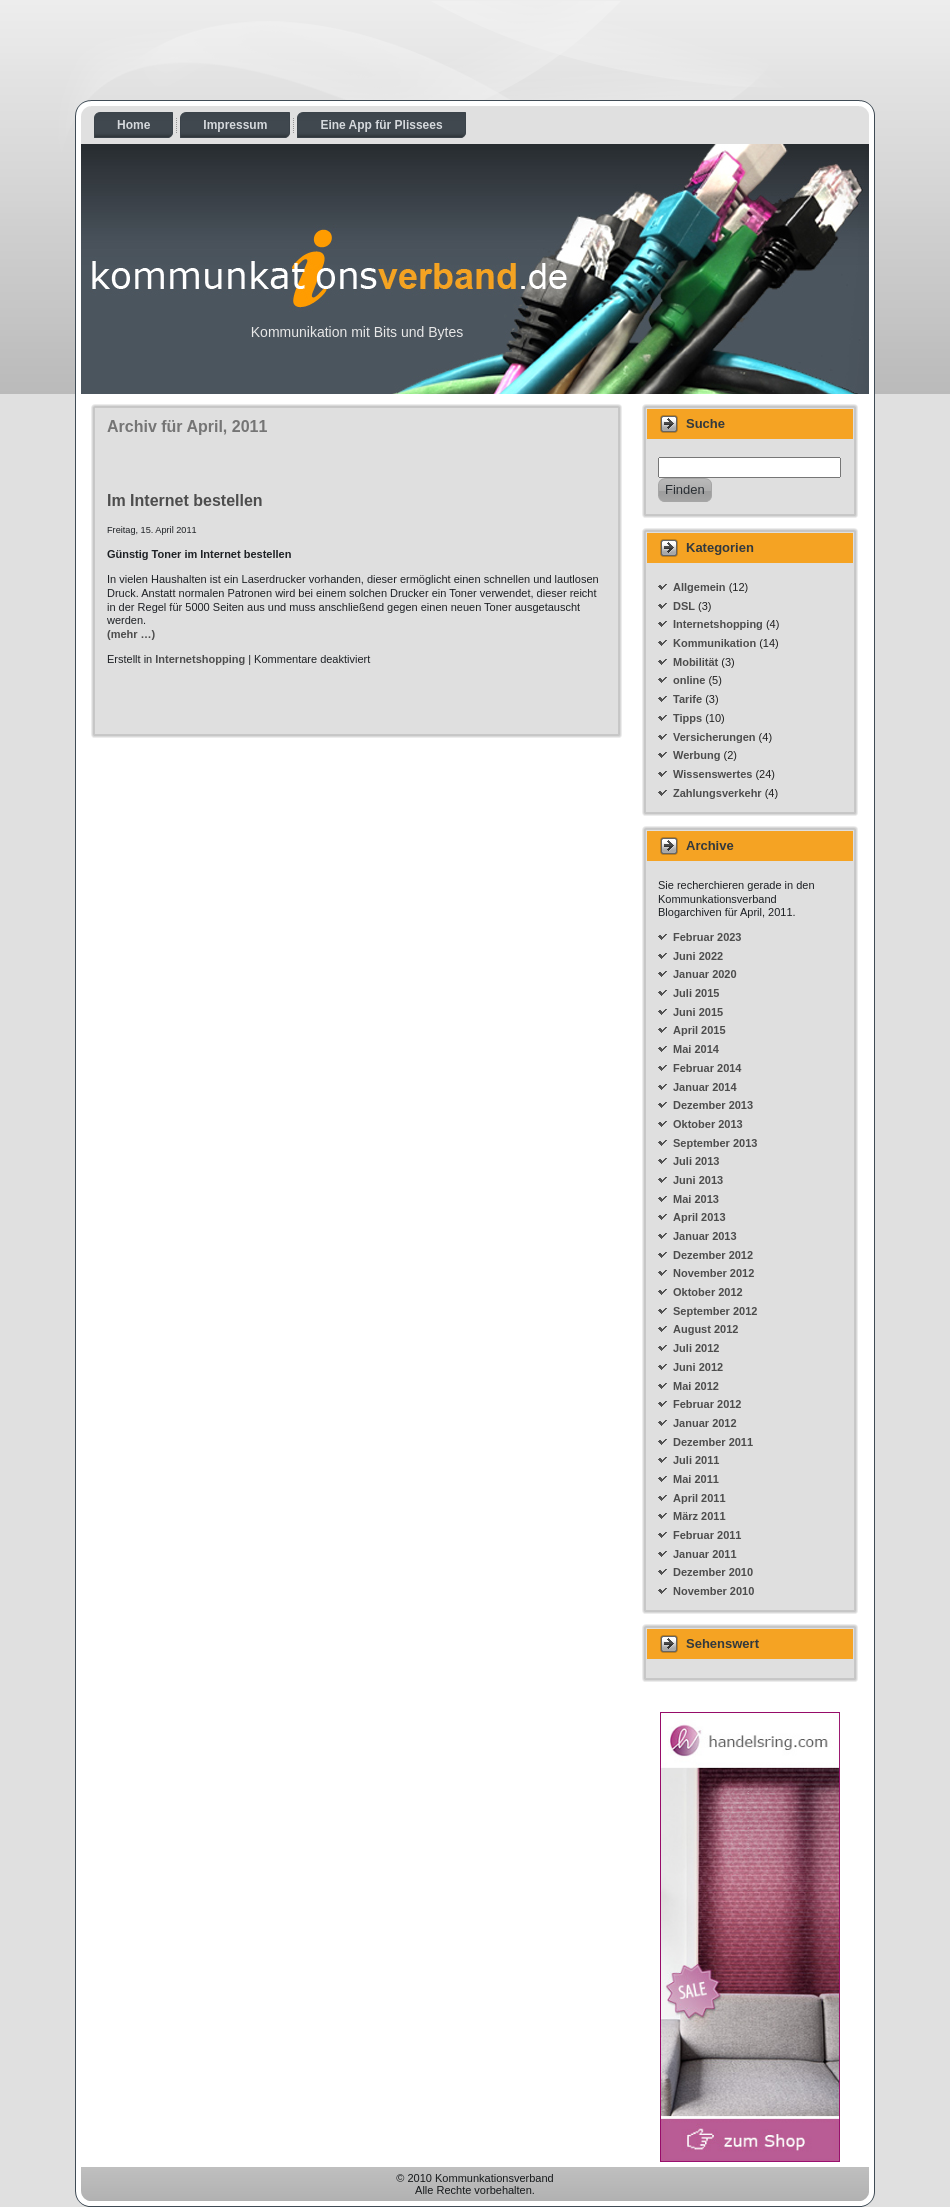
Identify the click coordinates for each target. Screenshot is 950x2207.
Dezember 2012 (713, 1255)
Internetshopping (200, 659)
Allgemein (699, 587)
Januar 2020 (705, 974)
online (689, 680)
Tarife (687, 699)
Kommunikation (714, 643)
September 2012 (715, 1311)
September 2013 (715, 1143)
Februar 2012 (707, 1404)
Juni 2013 (698, 1180)
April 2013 (699, 1217)
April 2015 (699, 1030)
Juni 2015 (698, 1012)
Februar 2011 (707, 1535)
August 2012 (705, 1329)
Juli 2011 (696, 1460)
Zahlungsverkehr (717, 793)
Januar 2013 (705, 1236)
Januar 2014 (705, 1087)
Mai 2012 (696, 1386)
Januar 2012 (705, 1423)
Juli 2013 (696, 1161)
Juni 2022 (698, 956)
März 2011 (699, 1516)
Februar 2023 (707, 937)
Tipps (687, 718)
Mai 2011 (696, 1479)
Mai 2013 (696, 1199)
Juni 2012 (698, 1367)
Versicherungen (714, 737)
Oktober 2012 (708, 1292)
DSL (684, 606)
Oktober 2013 (708, 1124)
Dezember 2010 (713, 1572)
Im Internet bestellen (185, 500)
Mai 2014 (696, 1049)
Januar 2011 (705, 1554)
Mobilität (695, 662)
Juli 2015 (696, 993)
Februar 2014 (707, 1068)
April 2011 (699, 1498)
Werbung (696, 755)
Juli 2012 (696, 1348)
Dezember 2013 (713, 1105)
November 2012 (713, 1273)
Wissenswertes (712, 774)
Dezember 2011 (713, 1442)
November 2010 (713, 1591)
